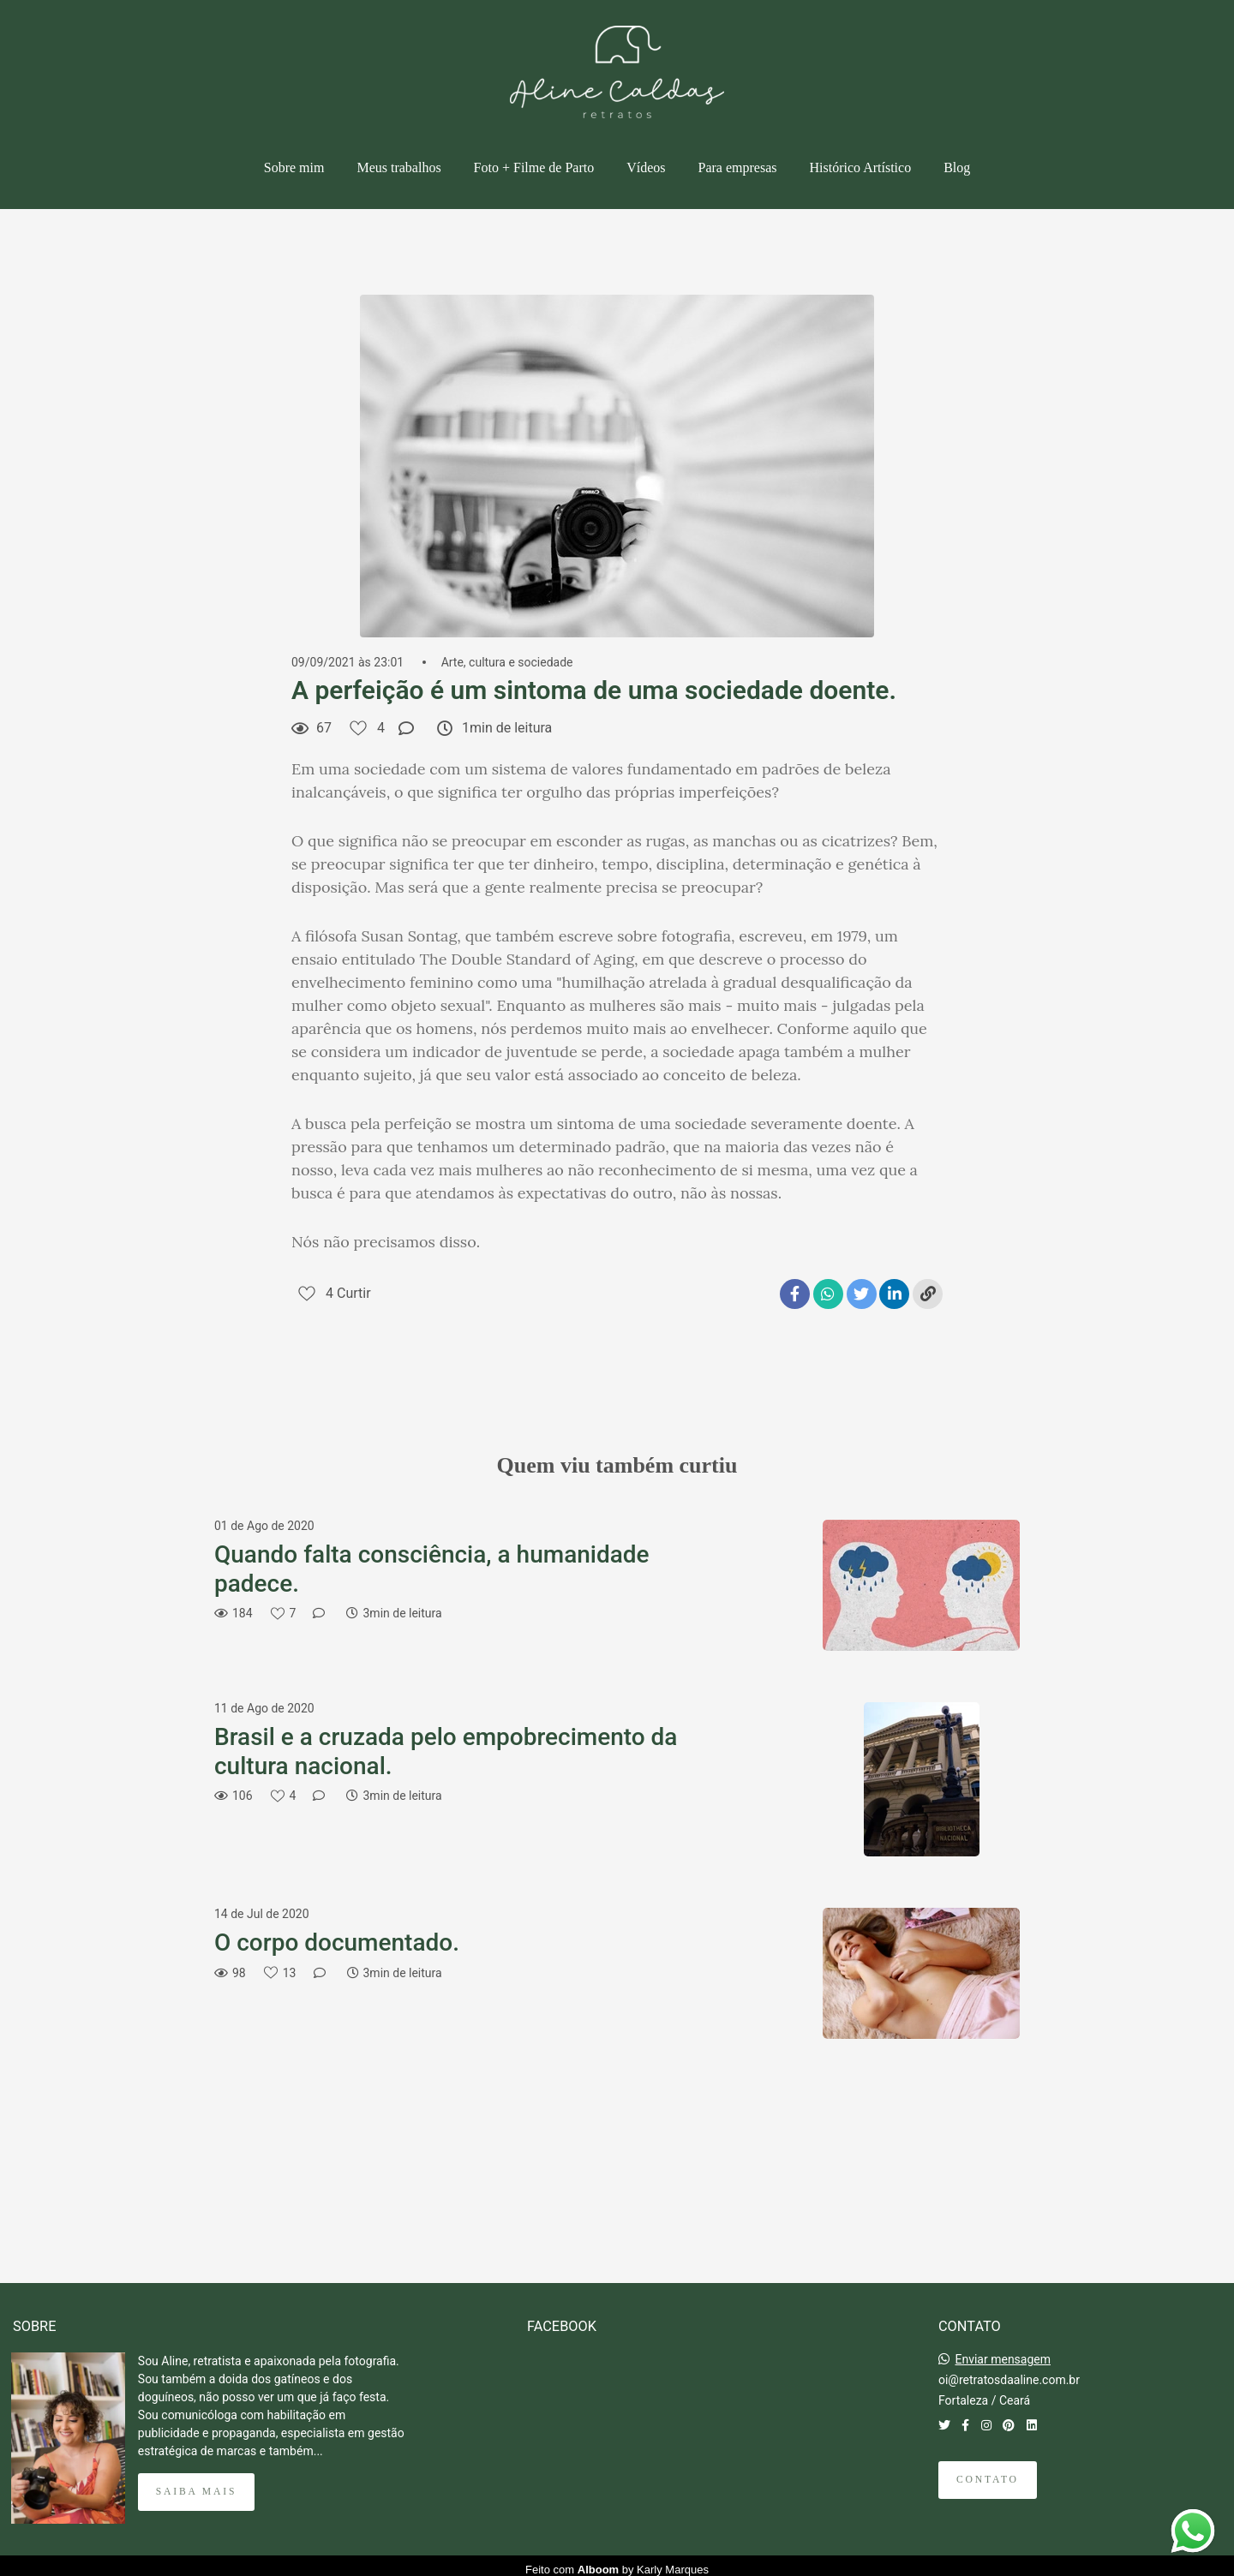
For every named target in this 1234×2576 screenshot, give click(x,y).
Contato (987, 2471)
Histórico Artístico (860, 167)
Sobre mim (294, 167)
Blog (956, 167)
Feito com (617, 2561)
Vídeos (645, 167)
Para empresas (737, 167)
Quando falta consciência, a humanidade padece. (432, 1569)
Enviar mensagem (1003, 2352)
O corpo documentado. (336, 1942)
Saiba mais (196, 2483)
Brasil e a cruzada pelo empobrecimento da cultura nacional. (445, 1751)
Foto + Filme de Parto (534, 167)
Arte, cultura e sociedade (507, 662)
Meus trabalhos (398, 167)
